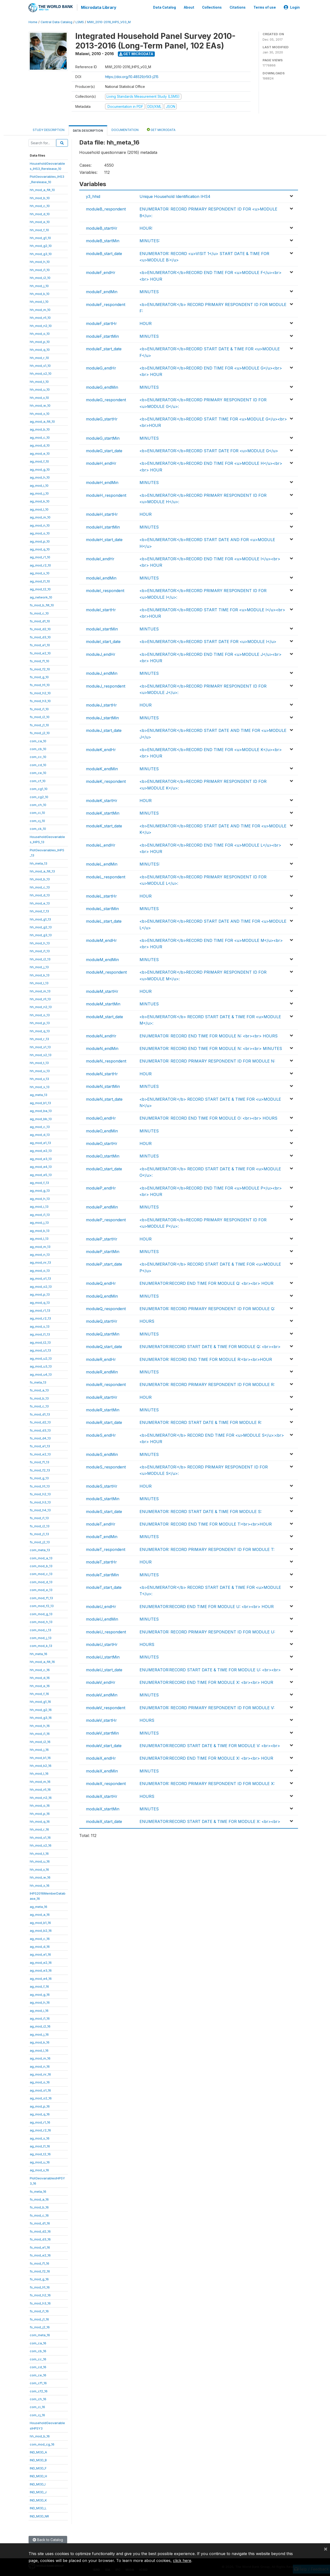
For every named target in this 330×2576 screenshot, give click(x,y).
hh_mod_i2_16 (40, 1740)
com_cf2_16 (38, 2390)
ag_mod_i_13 (39, 1205)
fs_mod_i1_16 (39, 2310)
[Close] (326, 2549)
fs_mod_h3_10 (40, 700)
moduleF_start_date (104, 347)
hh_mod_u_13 (40, 1070)
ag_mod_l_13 (39, 1237)
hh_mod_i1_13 (40, 950)
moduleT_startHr (101, 1560)
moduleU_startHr (102, 1643)
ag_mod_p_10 (40, 540)
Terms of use (264, 7)
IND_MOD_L (38, 2507)
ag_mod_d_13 (40, 1133)
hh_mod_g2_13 (41, 926)
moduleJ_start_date (104, 729)
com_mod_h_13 (41, 1621)
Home (33, 21)
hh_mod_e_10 (40, 221)
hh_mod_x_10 (39, 412)
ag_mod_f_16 (39, 1985)
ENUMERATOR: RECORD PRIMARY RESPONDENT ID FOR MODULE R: (207, 1383)
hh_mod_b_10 (40, 197)
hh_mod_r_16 (39, 1828)
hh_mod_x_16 (39, 1884)
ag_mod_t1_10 (40, 580)
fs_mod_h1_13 (40, 1485)
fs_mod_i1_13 (39, 1517)
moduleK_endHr (101, 748)
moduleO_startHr (101, 1142)
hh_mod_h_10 (40, 260)
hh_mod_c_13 (40, 886)
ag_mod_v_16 (39, 2169)
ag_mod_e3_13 (41, 1157)
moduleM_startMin (103, 1002)
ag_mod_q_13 (40, 1301)
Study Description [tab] (48, 128)
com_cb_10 (38, 748)
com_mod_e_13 (41, 1589)
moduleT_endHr (100, 1522)
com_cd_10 (38, 764)
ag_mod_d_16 (40, 1945)
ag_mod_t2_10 (40, 588)
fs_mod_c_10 (39, 612)
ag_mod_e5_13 (41, 1173)
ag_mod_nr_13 (40, 1261)
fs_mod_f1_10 (39, 660)
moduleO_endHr (101, 1116)
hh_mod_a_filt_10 (42, 189)
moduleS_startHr (101, 1484)
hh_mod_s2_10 (40, 372)
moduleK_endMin (102, 767)
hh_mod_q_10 (40, 348)
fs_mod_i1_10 (39, 708)
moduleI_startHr (101, 608)
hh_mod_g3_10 (41, 253)
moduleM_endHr (101, 939)
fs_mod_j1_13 (39, 1533)
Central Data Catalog (56, 21)
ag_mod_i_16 (39, 2009)
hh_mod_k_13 (39, 974)
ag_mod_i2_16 (40, 2025)
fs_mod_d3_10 (40, 636)
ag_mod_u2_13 (41, 1357)
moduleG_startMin (103, 437)
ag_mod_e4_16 (41, 1977)
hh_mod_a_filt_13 (42, 870)
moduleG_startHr (102, 417)
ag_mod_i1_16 (40, 2017)
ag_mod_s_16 (39, 2137)
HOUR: (146, 227)
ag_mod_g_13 (40, 1189)
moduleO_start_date (104, 1167)
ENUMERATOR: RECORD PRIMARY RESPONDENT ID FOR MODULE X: (207, 1782)
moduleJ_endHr (100, 653)
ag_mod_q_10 (40, 548)
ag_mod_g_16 (40, 1993)
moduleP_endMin (102, 1205)
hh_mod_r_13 (39, 1038)
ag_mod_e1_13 (40, 1141)
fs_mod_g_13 (39, 1477)
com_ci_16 (37, 2406)
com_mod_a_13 (41, 1557)
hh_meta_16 (38, 1653)
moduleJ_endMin (101, 672)
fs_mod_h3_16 (40, 2302)
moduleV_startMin (102, 1731)
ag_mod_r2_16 (40, 2129)
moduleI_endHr (100, 557)
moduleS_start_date (104, 1510)
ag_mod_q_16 (40, 2113)
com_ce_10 (38, 771)
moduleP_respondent (106, 1218)
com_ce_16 (38, 2374)
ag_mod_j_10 (39, 492)
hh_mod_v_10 (39, 396)
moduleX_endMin (102, 1769)
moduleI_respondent (105, 589)
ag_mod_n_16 (40, 2065)
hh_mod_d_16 (40, 1676)
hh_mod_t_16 (39, 1852)
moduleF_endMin (101, 290)
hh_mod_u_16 (40, 1860)
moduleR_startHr (101, 1396)
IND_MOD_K (38, 2499)
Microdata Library (97, 7)
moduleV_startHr (101, 1719)
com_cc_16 (38, 2358)
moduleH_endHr (101, 462)
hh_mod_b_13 (40, 878)
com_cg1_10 (38, 787)
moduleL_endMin (101, 862)
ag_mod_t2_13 (40, 1341)
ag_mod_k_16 (39, 2041)
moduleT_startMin (102, 1573)
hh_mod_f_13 (39, 910)
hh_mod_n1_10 (40, 316)
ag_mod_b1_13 (40, 1102)
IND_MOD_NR (39, 2515)
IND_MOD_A (38, 2451)
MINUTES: (150, 239)
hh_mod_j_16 (39, 1748)
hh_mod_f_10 (39, 229)
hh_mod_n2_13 (41, 1006)
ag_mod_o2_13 (41, 1285)
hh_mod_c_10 (40, 205)
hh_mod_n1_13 (40, 998)
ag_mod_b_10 (40, 428)
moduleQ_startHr (101, 1320)
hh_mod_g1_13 (40, 918)
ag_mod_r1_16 (40, 2121)
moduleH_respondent (106, 494)
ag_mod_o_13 (40, 1269)
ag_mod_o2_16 (41, 2097)
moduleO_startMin (102, 1154)
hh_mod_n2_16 (41, 1796)
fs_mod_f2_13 (40, 1469)
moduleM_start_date (104, 1015)
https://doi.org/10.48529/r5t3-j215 (131, 75)
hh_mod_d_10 (40, 213)
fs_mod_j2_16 (40, 2326)
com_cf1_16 (38, 2382)
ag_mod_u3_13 (41, 1365)
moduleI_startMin (102, 627)
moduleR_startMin (102, 1408)
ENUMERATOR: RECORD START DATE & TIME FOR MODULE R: (201, 1421)
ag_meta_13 (38, 1093)
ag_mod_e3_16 (41, 1969)
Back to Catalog (48, 2538)
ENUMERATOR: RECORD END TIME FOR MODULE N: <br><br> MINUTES (211, 1047)
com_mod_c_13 (41, 1573)
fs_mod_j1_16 (39, 2318)
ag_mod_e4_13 (41, 1165)
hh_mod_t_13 (39, 1061)
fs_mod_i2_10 (39, 716)
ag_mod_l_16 (39, 2049)
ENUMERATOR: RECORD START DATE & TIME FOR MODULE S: (201, 1510)
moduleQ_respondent (106, 1307)
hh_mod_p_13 (40, 1022)
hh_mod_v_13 (39, 1077)
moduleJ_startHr (101, 703)
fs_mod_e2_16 (40, 2254)
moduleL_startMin (102, 907)
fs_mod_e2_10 (40, 652)
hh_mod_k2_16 (40, 1764)
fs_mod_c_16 (39, 2214)
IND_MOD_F (38, 2467)
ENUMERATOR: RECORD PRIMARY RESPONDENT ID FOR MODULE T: (207, 1548)
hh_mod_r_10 (39, 356)
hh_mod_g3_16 (41, 1716)
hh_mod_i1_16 (40, 1732)
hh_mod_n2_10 (41, 324)
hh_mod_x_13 (39, 1086)
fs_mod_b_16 (39, 2206)
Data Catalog (164, 7)
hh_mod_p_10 (40, 340)
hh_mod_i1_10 (40, 269)
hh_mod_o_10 (40, 332)
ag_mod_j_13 (39, 1221)
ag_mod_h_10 (40, 476)
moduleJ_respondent (105, 684)
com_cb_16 (38, 2350)
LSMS (80, 21)
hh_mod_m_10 (40, 308)
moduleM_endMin (102, 958)
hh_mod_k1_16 (40, 1756)
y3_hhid (93, 195)
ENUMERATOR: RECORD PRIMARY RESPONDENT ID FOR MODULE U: (207, 1630)
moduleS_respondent (106, 1465)
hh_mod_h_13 (40, 942)
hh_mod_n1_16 (40, 1788)
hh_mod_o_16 (40, 1804)
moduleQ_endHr (101, 1282)
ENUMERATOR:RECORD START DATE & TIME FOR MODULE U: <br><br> (210, 1668)
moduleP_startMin (102, 1250)
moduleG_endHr (101, 366)
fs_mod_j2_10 (40, 732)
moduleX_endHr (101, 1757)
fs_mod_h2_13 (40, 1493)
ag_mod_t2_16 (40, 2153)
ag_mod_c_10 (40, 436)
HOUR (146, 322)
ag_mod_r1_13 (40, 1309)
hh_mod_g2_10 (41, 244)
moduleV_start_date (104, 1744)
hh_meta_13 (38, 862)
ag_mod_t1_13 (40, 1333)
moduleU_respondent (106, 1630)
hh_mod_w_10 (40, 404)
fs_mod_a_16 (39, 2198)
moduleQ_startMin (102, 1332)
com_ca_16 (38, 2342)
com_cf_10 (38, 780)
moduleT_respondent (105, 1548)
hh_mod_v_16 (39, 1868)
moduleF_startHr (101, 322)
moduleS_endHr (101, 1434)
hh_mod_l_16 (39, 1772)
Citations (238, 7)
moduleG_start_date (104, 449)
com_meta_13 (40, 1549)
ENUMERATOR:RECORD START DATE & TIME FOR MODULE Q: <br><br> (210, 1345)
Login (292, 7)
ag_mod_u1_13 (40, 1349)
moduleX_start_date (104, 1820)
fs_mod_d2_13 (40, 1421)
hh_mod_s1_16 (40, 1836)
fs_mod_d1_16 (40, 2222)
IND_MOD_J (38, 2491)
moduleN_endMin (102, 1047)
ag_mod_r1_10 (40, 556)
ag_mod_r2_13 (40, 1317)
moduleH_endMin (102, 481)
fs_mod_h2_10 (40, 692)
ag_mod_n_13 (40, 1253)
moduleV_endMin (101, 1693)
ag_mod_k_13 (39, 1229)
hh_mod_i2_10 (40, 276)
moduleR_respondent (106, 1383)
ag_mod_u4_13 (41, 1373)
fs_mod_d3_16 (40, 2238)
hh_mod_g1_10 (40, 237)
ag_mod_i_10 (39, 484)
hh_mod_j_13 (39, 966)
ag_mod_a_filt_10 (42, 420)
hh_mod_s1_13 (40, 1046)
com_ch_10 (38, 803)
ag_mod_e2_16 (41, 1961)
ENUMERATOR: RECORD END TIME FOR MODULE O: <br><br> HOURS (208, 1116)
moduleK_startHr (101, 799)
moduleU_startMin (103, 1655)
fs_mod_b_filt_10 (42, 604)
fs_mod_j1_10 (39, 724)
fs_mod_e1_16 (40, 2246)
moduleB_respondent (106, 207)
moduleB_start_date (104, 252)
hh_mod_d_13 (40, 894)
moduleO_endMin (102, 1129)
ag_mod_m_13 (40, 1245)
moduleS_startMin (102, 1497)
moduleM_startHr (102, 990)
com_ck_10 (38, 827)
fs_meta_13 (38, 1381)
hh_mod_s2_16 (40, 1844)
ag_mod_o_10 (40, 532)
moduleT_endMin (101, 1535)
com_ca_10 (38, 740)
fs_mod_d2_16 (40, 2230)
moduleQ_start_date (104, 1345)
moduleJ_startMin (102, 716)
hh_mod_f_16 (39, 1692)
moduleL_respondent (105, 875)
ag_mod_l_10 (39, 508)
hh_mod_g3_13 (41, 934)
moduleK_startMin (102, 811)
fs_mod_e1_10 (40, 644)
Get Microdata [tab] (161, 128)
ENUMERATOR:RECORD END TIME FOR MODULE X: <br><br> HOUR (206, 1681)
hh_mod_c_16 (40, 1669)
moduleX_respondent (106, 1782)
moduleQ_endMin (102, 1294)
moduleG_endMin (102, 386)
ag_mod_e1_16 (40, 1953)
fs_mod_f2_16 (40, 2270)
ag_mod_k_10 (39, 500)
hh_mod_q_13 (40, 1030)
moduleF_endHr (100, 271)
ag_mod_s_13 (39, 1325)
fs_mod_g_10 (39, 676)
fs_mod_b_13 (39, 1397)
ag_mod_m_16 (40, 2057)
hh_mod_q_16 (40, 1820)
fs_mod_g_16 (39, 2278)
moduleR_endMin (102, 1370)
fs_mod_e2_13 (40, 1453)
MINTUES (149, 627)
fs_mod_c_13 (39, 1405)
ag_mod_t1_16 (40, 2145)
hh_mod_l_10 (39, 300)
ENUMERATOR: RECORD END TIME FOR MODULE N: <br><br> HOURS (209, 1034)
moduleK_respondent (106, 780)
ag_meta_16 (38, 1905)
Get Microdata (136, 52)
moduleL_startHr (101, 894)
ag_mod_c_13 (40, 1125)
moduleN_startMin (103, 1085)
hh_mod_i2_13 (40, 958)
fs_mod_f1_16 (39, 2262)
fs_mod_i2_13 (39, 1525)
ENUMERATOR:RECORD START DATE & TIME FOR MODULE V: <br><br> (210, 1744)
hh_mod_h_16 (40, 1724)
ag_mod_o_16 (40, 2081)
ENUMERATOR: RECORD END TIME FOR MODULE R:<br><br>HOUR (206, 1358)
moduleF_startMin (102, 335)
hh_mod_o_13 (40, 1014)
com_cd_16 (38, 2366)
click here (182, 2560)
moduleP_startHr (101, 1237)
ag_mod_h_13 (40, 1197)
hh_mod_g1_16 (40, 1700)
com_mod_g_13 (41, 1613)
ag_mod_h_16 (40, 2001)
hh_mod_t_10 (39, 380)
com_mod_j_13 (40, 1637)
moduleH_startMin (103, 525)
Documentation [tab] (125, 128)
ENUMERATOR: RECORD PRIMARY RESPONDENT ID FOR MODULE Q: (207, 1307)
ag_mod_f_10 (39, 460)
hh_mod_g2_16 (41, 1708)
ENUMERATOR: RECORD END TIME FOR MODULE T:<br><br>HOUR (206, 1522)
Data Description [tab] (88, 129)
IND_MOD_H (38, 2475)
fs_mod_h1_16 (40, 2286)
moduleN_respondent (106, 1059)
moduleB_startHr (101, 227)
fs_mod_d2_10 (40, 628)
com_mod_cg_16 (42, 2443)
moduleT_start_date (104, 1586)
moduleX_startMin (102, 1807)
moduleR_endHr (101, 1358)
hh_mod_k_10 (39, 292)
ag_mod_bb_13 (41, 1118)
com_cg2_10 (39, 796)
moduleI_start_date (103, 640)
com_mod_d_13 (41, 1581)
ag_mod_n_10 (40, 524)
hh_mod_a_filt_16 (42, 1660)
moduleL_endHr (100, 843)
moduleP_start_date (104, 1262)
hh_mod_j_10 (39, 285)
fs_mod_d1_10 (40, 620)
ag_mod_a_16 (40, 1913)
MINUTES (149, 290)
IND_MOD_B (38, 2459)
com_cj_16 (37, 2414)
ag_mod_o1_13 (40, 1277)
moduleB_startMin (102, 239)
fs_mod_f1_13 (39, 1461)
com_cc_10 (38, 755)
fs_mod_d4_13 (40, 1437)
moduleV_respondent (105, 1706)
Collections (212, 7)
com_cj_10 (37, 819)
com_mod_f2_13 (42, 1605)
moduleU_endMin (102, 1617)
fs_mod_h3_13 (40, 1501)
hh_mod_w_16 (40, 1876)
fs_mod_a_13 (39, 1389)
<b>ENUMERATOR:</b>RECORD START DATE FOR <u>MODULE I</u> (208, 640)
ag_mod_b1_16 (40, 1921)
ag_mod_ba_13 (41, 1109)
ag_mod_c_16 (40, 1937)
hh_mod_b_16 (40, 2435)
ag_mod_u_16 (40, 2161)
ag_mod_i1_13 (40, 1213)
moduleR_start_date (104, 1421)
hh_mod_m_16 (40, 1780)
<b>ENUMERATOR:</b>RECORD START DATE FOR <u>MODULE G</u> (209, 449)
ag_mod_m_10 (40, 516)
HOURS (147, 1320)
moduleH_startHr (102, 513)
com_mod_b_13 (41, 1565)
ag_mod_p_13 (40, 1293)
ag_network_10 (41, 596)
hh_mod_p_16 (40, 1812)
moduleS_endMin (102, 1453)
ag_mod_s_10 (39, 572)
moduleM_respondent (106, 970)
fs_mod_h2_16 (40, 2294)
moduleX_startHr (101, 1795)
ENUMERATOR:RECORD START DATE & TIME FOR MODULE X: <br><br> (210, 1820)
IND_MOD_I (38, 2483)
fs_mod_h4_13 (40, 1509)
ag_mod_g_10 (40, 468)
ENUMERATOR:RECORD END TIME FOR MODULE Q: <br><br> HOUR (206, 1282)
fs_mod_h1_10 (40, 684)
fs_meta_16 (38, 2190)
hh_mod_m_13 (40, 990)
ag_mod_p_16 (40, 2105)
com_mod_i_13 (40, 1629)
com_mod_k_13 (41, 1644)
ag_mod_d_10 (40, 444)
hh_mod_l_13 (39, 982)
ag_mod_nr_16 (40, 2073)
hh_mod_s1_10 (40, 364)
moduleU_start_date (104, 1668)
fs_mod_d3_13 (40, 1429)
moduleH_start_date (104, 538)
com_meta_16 (40, 2334)
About (189, 7)
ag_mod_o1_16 (40, 2089)
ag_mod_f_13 (39, 1181)
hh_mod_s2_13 (40, 1054)
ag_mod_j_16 (39, 2033)
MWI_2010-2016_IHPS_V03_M (109, 21)
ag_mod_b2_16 (41, 1929)
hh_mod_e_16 (40, 1685)
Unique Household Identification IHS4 (175, 195)
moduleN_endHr (101, 1034)
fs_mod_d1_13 (40, 1413)
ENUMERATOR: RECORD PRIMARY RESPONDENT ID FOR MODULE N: (207, 1059)
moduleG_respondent (106, 398)
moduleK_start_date (104, 824)
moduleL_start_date (104, 920)
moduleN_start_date (104, 1097)
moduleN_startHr (102, 1072)
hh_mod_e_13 (40, 902)
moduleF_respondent (105, 303)
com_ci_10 (37, 811)
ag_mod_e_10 (40, 452)
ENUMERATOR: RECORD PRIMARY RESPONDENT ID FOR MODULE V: (207, 1706)
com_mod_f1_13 (41, 1597)
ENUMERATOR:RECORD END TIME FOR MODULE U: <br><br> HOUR (207, 1605)
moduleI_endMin (101, 576)
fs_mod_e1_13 (40, 1445)
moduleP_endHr (101, 1186)
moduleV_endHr (100, 1681)
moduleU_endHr (101, 1605)
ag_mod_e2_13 (41, 1149)
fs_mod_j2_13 (40, 1541)
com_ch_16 (38, 2398)
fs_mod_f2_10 (40, 668)
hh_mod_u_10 (40, 388)
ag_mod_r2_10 (40, 564)
